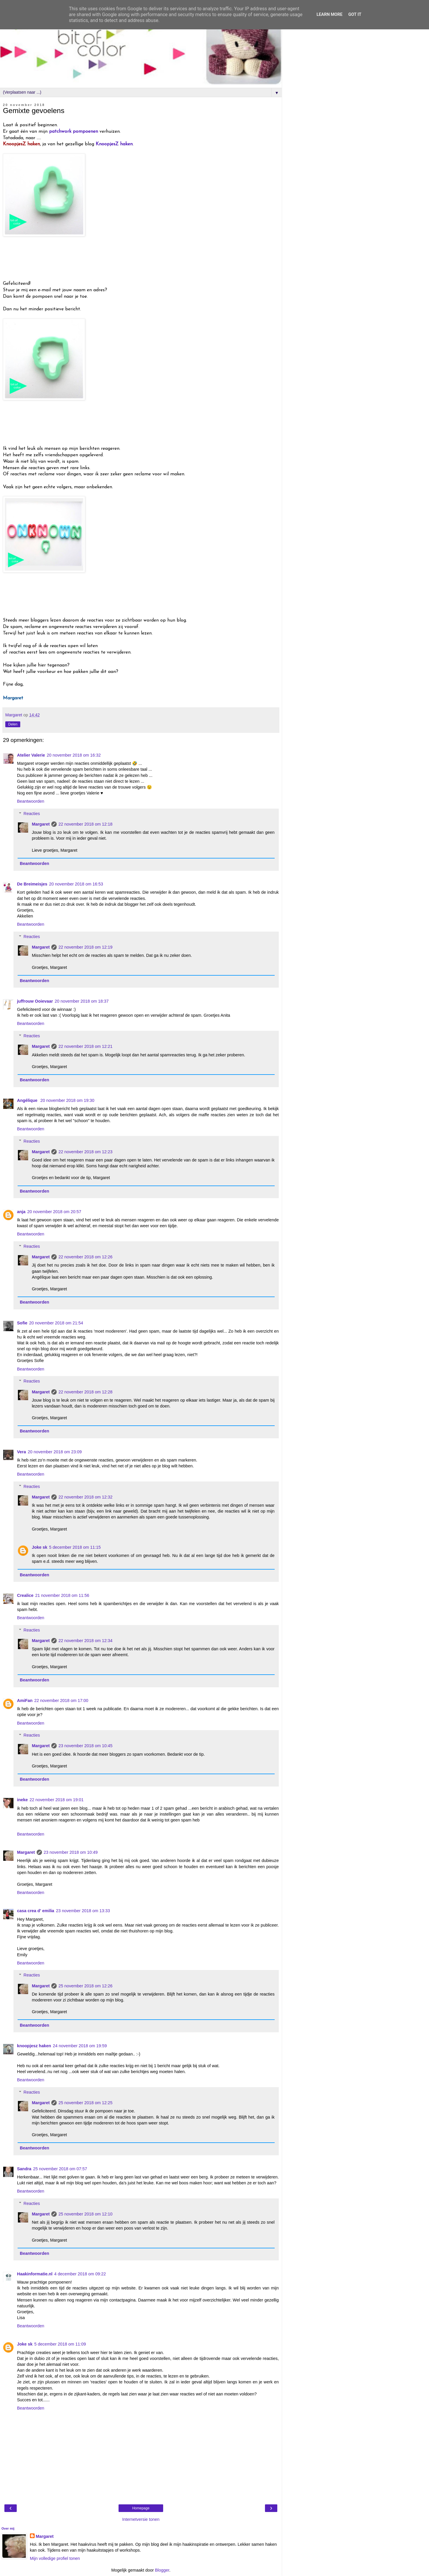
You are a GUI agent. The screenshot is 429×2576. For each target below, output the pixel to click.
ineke (22, 1799)
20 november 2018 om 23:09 (55, 1451)
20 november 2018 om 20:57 (54, 1211)
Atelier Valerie (31, 755)
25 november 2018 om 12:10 (85, 2214)
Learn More (329, 14)
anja (21, 1211)
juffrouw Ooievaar (35, 1001)
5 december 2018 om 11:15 (75, 1547)
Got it (354, 14)
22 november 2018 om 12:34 (85, 1640)
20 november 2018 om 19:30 (67, 1100)
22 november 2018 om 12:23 (85, 1151)
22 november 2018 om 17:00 (61, 1700)
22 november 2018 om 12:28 (85, 1392)
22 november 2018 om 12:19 (85, 947)
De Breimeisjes (32, 884)
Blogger (162, 2570)
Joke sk (39, 1547)
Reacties (31, 813)
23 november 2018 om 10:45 (85, 1745)
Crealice (25, 1595)
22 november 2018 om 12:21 (85, 1046)
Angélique (28, 1100)
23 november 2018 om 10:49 (71, 1852)
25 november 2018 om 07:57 (60, 2168)
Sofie (22, 1323)
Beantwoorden (30, 801)
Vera (21, 1451)
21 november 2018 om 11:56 (62, 1595)
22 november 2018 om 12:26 (85, 1257)
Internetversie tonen (140, 2519)
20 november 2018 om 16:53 (76, 884)
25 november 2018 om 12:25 (85, 2102)
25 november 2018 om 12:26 (85, 1986)
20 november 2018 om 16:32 (74, 755)
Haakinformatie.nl (35, 2274)
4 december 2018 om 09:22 (80, 2274)
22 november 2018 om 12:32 (85, 1497)
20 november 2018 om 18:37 (82, 1001)
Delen (12, 724)
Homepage (141, 2508)
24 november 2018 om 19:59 (80, 2045)
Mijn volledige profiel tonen (55, 2558)
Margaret (41, 824)
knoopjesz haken (34, 2045)
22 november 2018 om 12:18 (85, 824)
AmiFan (25, 1700)
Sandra (24, 2168)
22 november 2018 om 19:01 (57, 1799)
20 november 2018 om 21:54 (56, 1323)
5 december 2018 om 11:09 (60, 2344)
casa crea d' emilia (35, 1910)
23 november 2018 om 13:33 (83, 1910)
